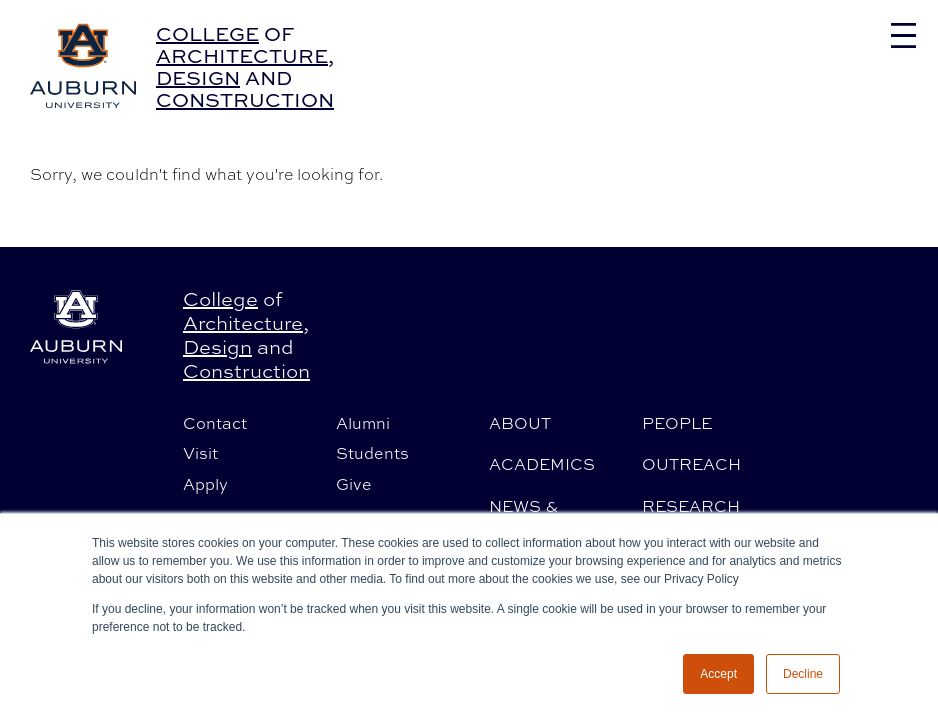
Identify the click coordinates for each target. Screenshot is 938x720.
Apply (205, 484)
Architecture (242, 55)
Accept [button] (718, 674)
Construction (245, 99)
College (207, 33)
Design (198, 77)
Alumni (363, 423)
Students (372, 453)
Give (354, 484)
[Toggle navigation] (903, 35)
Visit (200, 453)
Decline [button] (803, 674)
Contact (215, 423)
